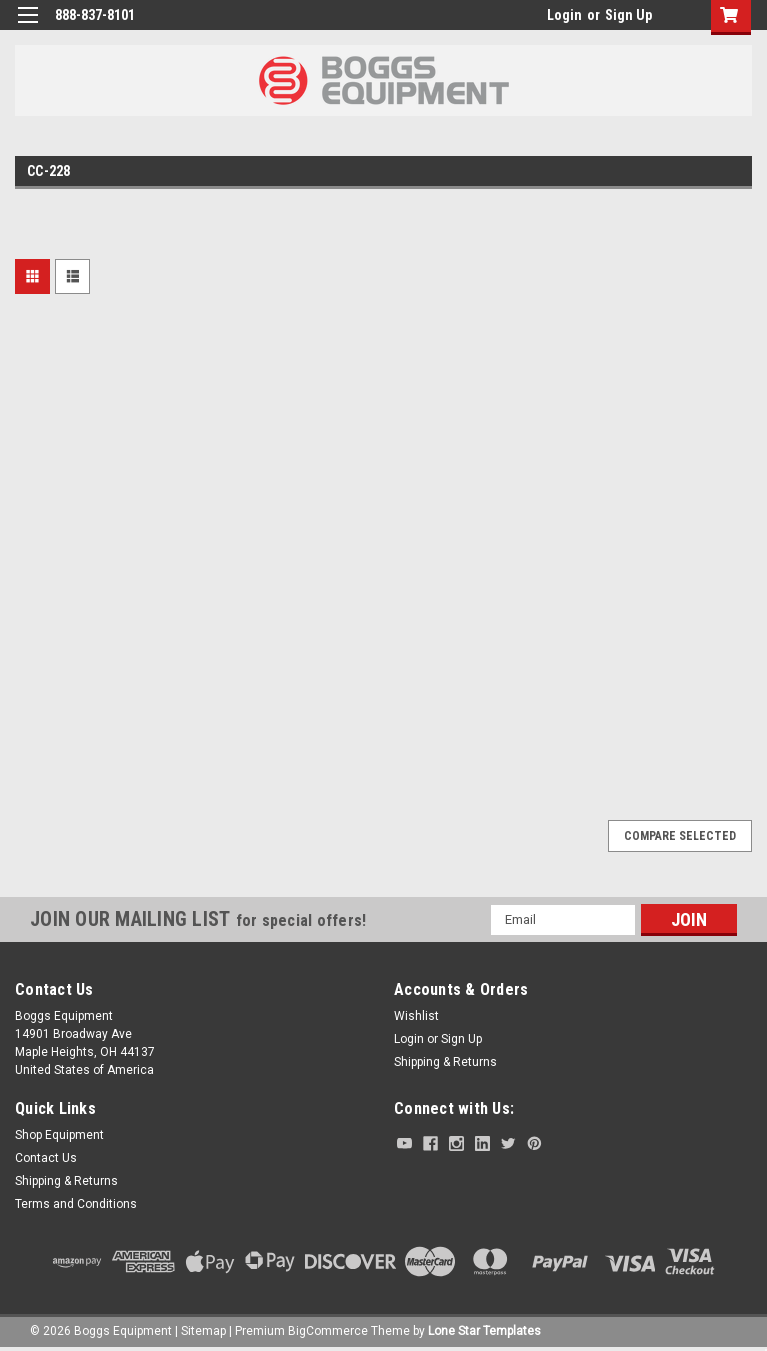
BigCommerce (328, 1331)
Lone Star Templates (484, 1331)
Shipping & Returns (445, 1062)
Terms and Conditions (76, 1204)
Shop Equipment (59, 1135)
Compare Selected (680, 836)
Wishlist (416, 1016)
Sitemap (203, 1331)
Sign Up (628, 15)
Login (564, 15)
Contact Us (46, 1158)
